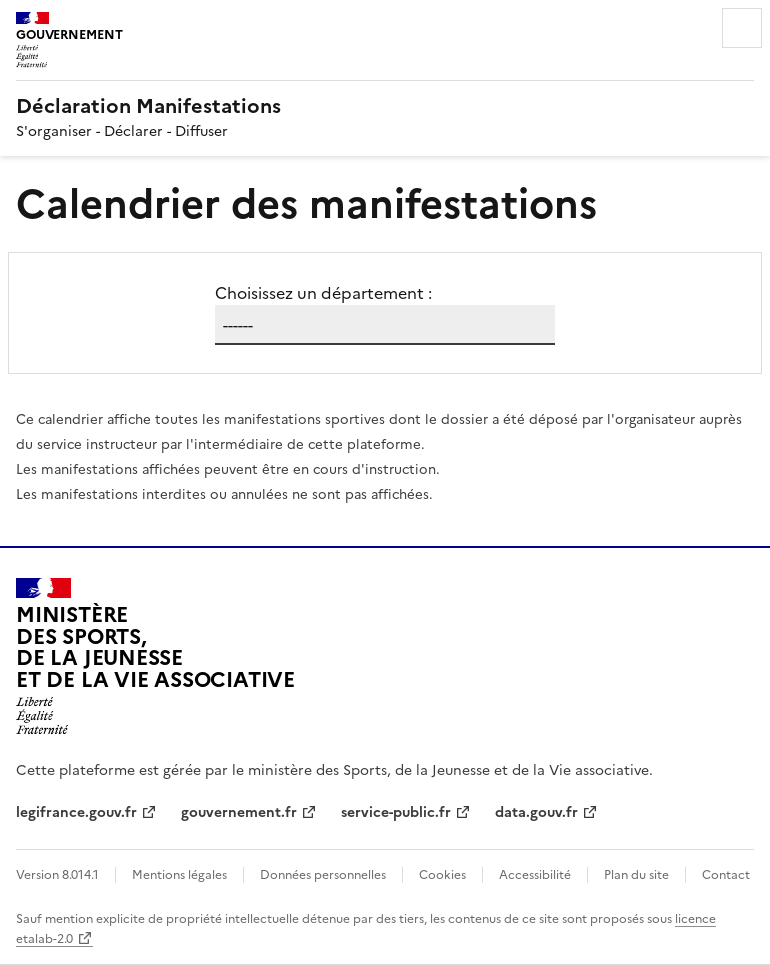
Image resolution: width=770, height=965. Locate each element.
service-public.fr (396, 812)
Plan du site (636, 875)
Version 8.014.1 (57, 875)
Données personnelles (323, 875)
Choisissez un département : (323, 293)
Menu (742, 28)
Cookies (442, 875)
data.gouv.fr (536, 812)
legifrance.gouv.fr (76, 812)
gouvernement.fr (239, 812)
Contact (726, 875)
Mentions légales (179, 875)
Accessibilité (535, 875)
